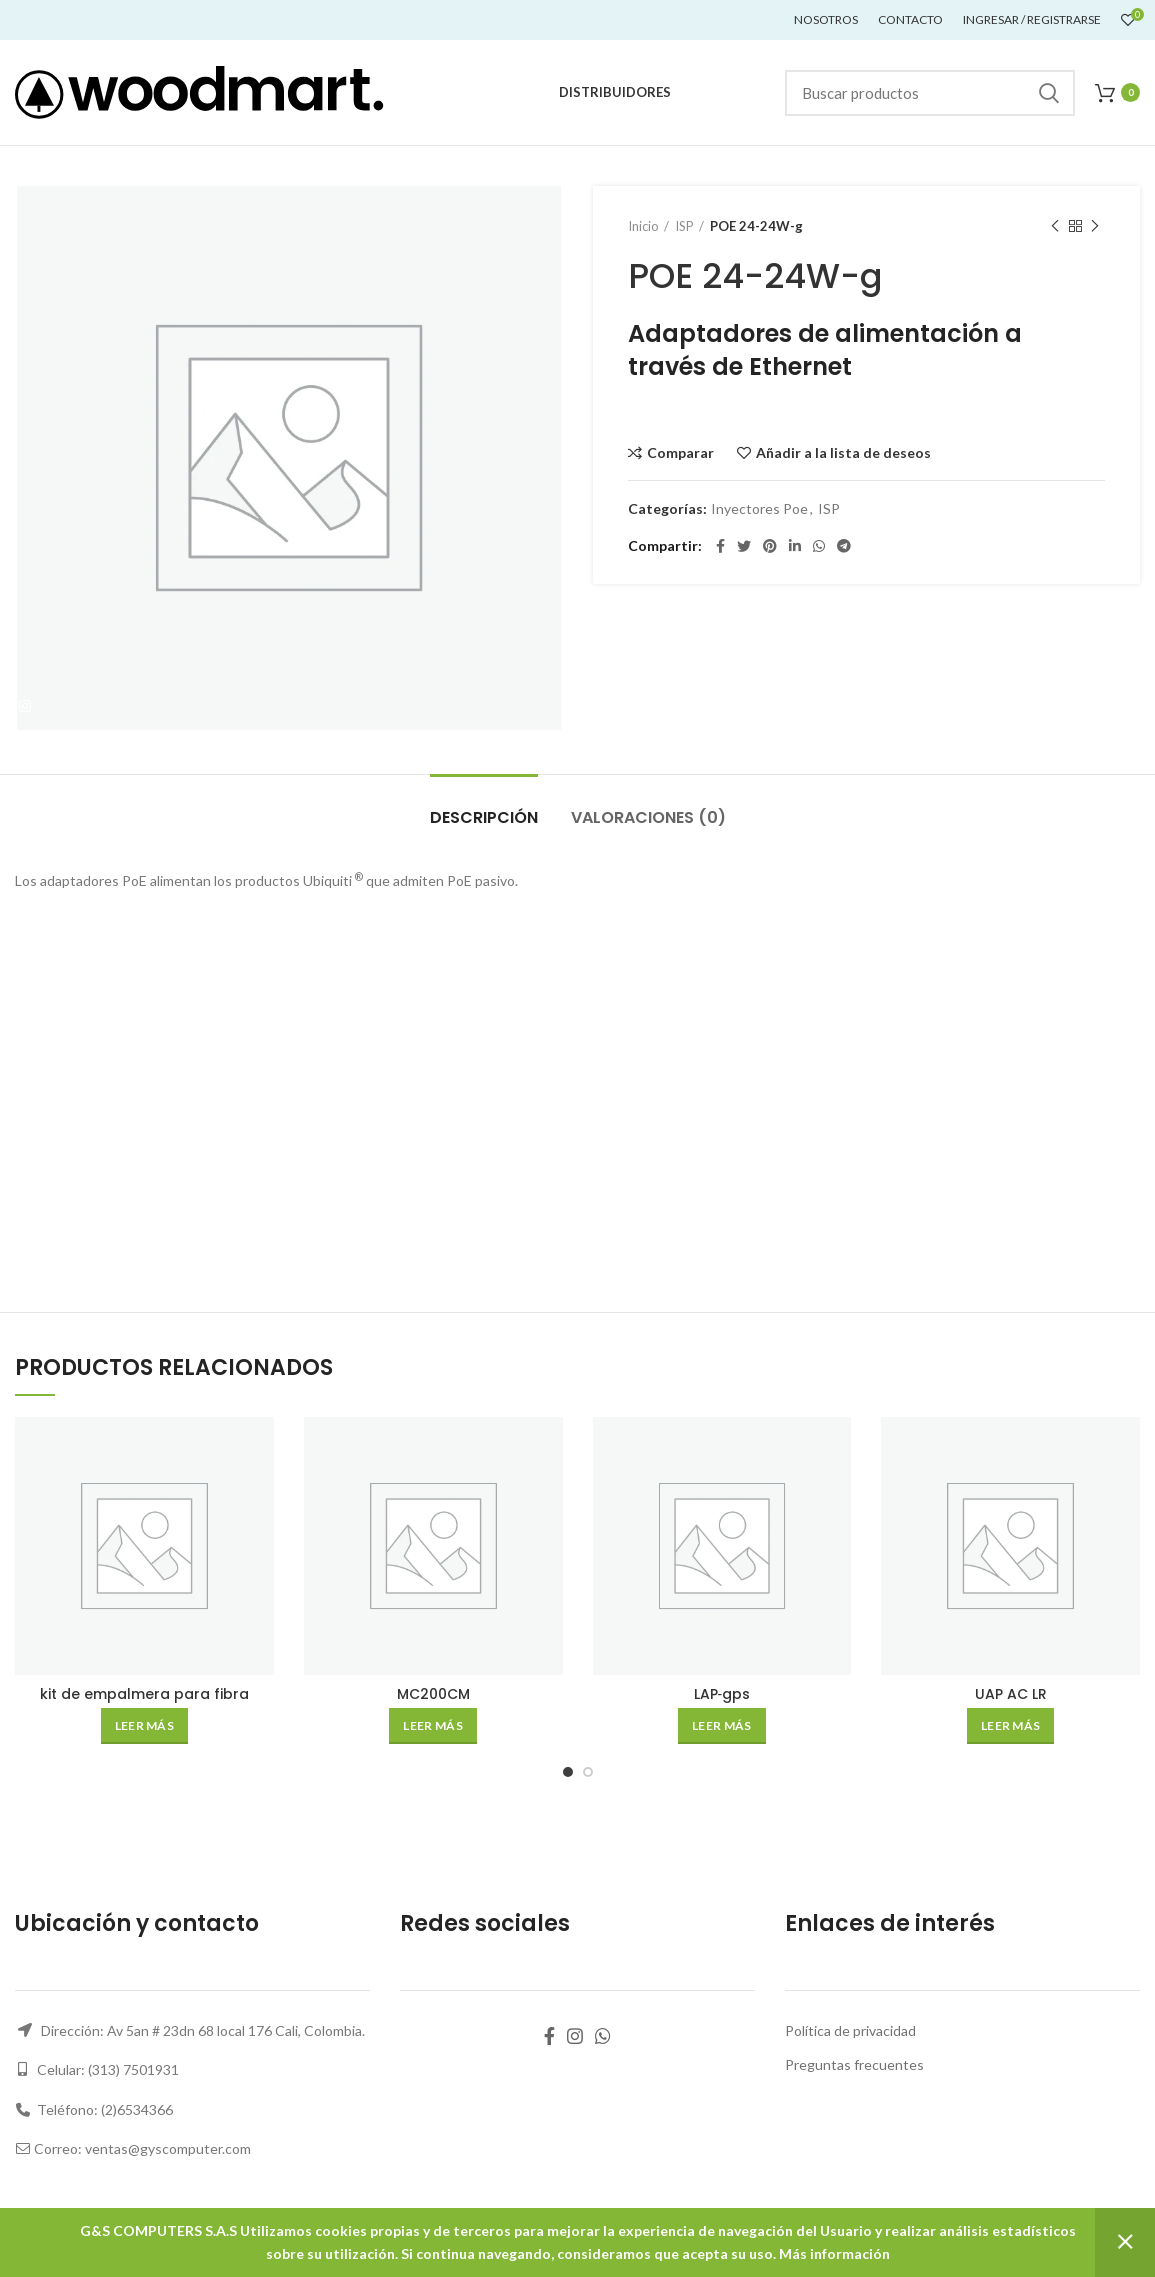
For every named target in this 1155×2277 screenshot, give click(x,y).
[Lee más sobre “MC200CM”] (432, 1726)
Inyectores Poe (759, 509)
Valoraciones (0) (648, 817)
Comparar (680, 453)
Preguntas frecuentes (854, 2064)
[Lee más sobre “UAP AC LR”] (1010, 1726)
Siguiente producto (1095, 226)
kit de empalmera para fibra (144, 1694)
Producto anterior (1055, 226)
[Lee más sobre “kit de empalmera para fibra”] (144, 1726)
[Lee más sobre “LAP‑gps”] (721, 1726)
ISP (684, 226)
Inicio (643, 226)
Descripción (484, 817)
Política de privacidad (850, 2030)
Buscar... (1048, 93)
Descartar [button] (1125, 2242)
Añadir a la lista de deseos (843, 453)
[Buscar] (930, 93)
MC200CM (433, 1694)
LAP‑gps (722, 1694)
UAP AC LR (1011, 1694)
